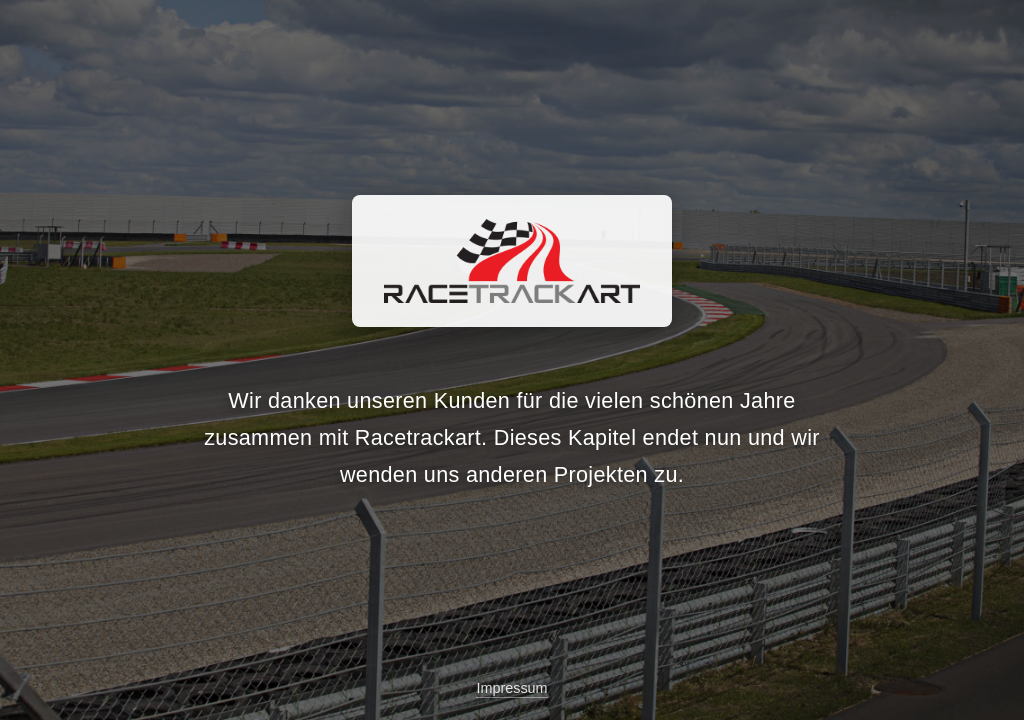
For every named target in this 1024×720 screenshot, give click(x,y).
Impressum (511, 688)
